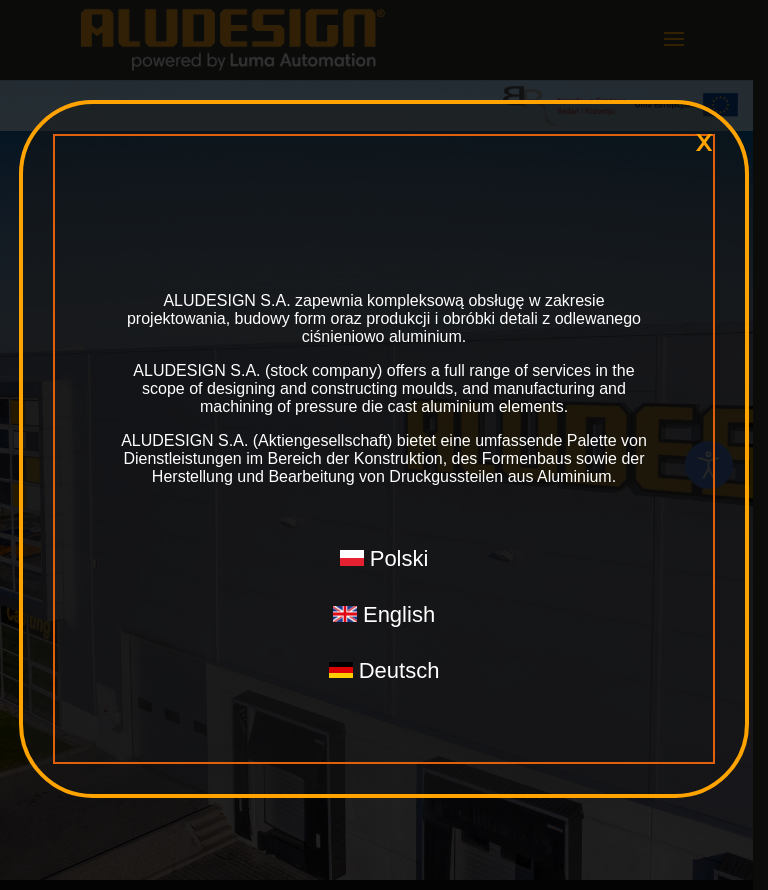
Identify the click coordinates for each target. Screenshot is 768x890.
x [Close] (704, 143)
